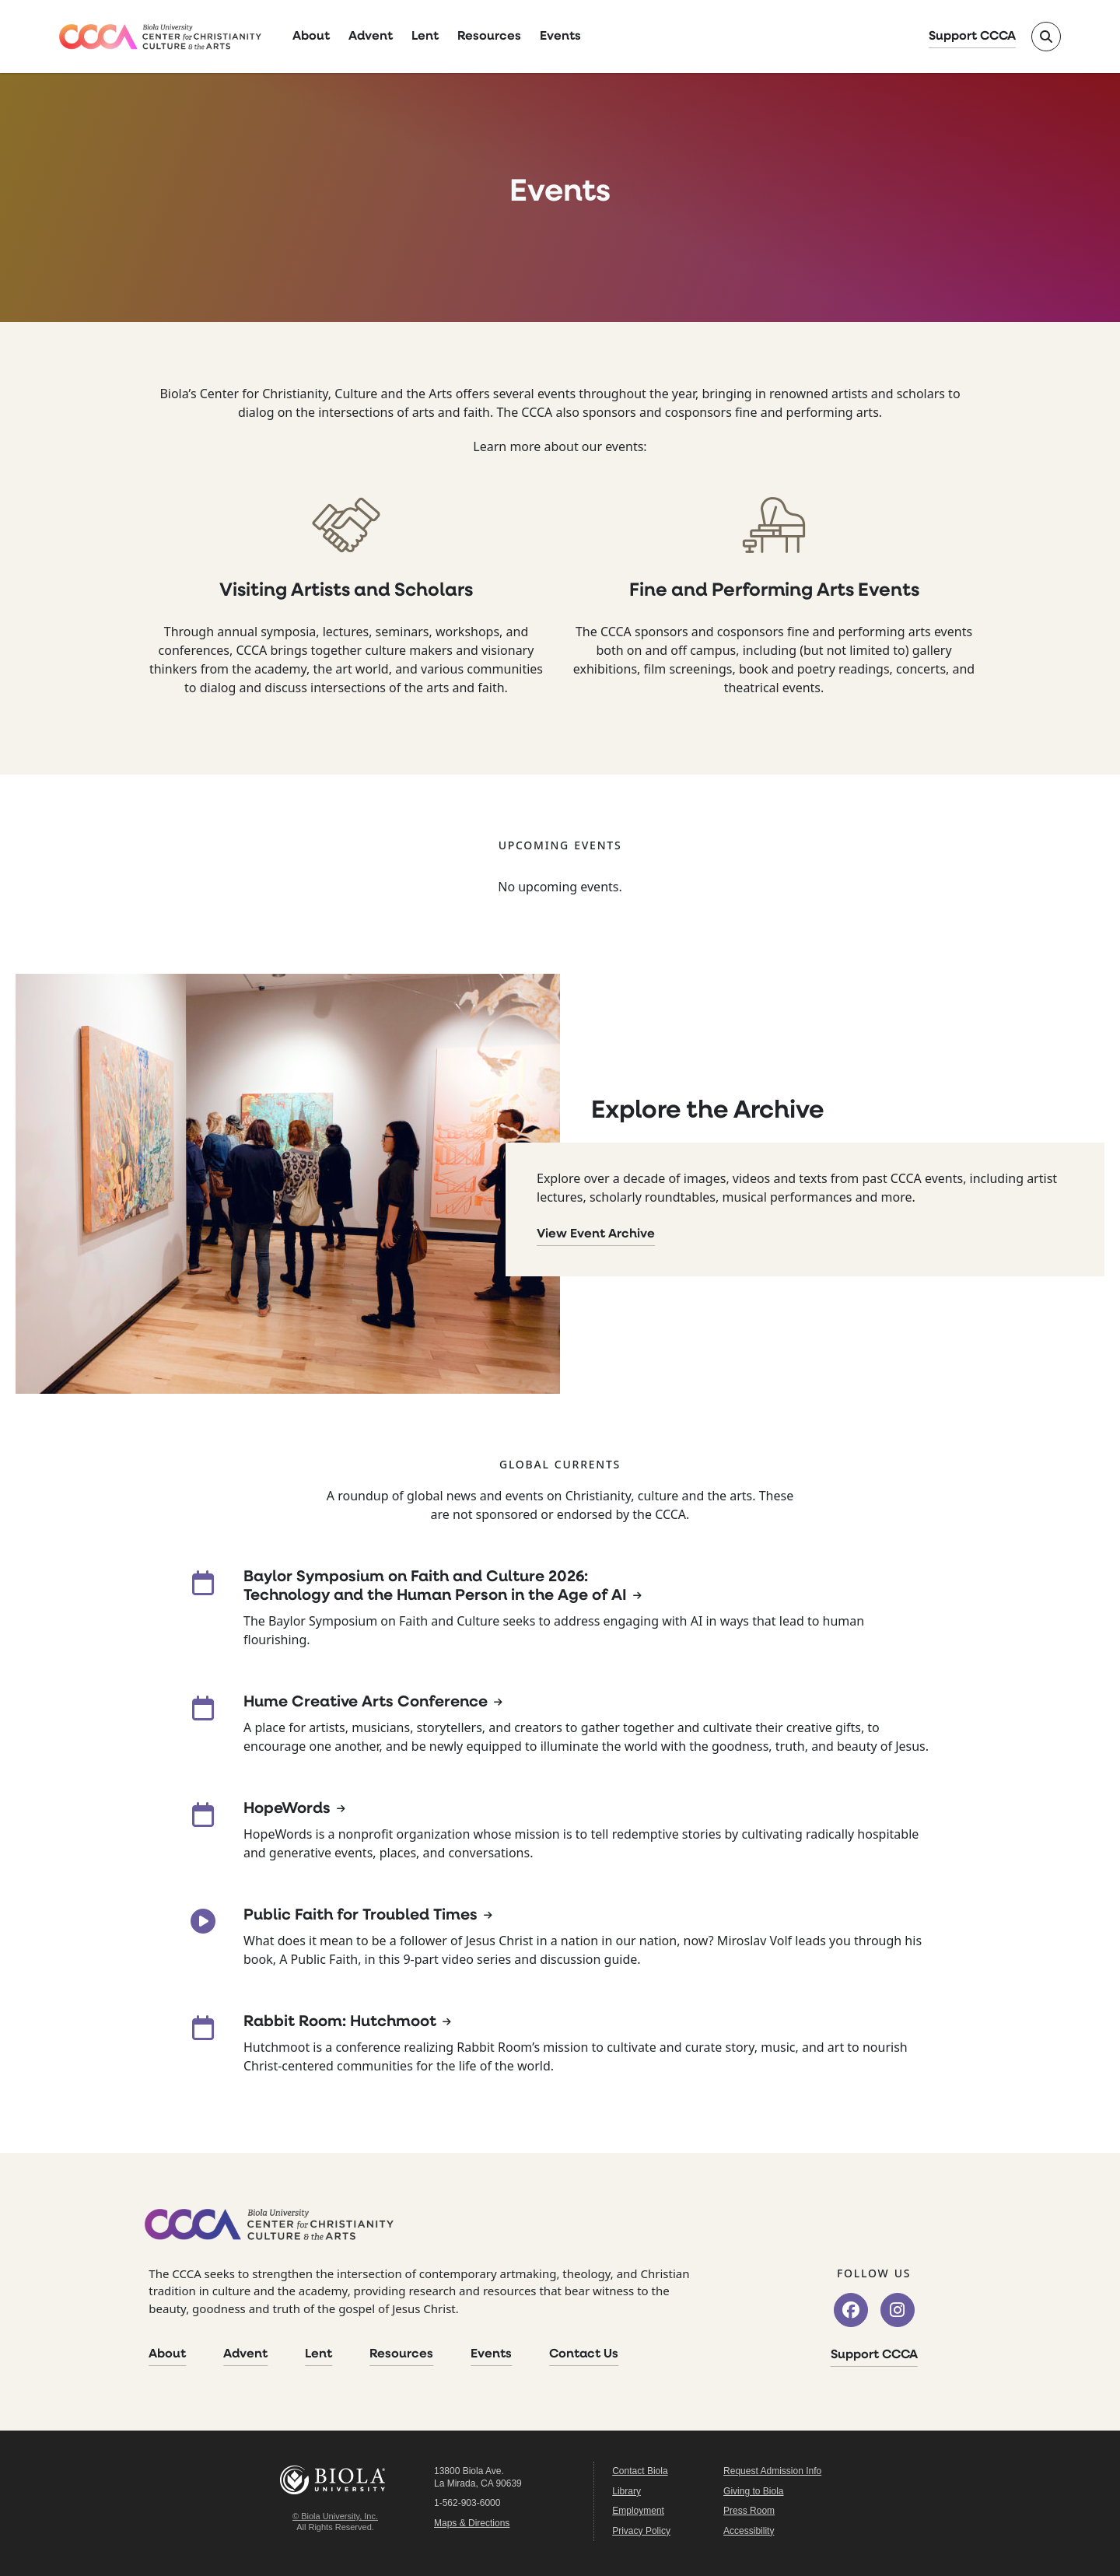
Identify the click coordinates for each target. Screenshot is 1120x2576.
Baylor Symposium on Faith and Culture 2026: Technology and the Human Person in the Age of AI (435, 1587)
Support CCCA (972, 36)
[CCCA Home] (160, 37)
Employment (638, 2510)
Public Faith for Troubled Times (360, 1915)
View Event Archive (596, 1234)
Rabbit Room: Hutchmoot (339, 2022)
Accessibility (748, 2530)
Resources (489, 36)
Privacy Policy (641, 2530)
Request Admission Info (772, 2471)
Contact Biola (639, 2471)
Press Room (749, 2510)
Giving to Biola (753, 2491)
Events (560, 36)
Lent (425, 36)
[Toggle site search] (1046, 36)
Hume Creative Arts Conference (365, 1702)
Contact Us (583, 2354)
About (311, 36)
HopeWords (287, 1809)
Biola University (335, 2480)
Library (626, 2491)
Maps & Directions (471, 2523)
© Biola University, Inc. (335, 2516)
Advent (370, 36)
